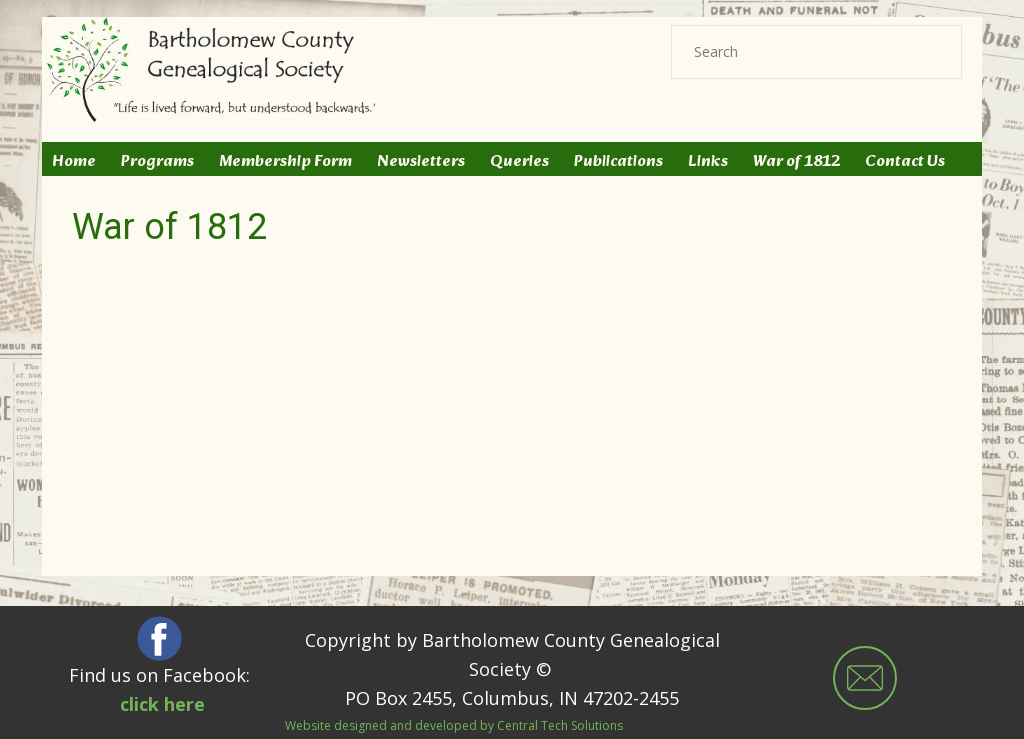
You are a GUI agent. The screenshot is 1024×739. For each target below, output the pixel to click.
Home (74, 162)
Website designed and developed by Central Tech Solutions (454, 726)
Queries (519, 162)
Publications (618, 162)
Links (708, 162)
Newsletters (421, 162)
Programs (157, 162)
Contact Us (905, 162)
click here (162, 704)
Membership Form (285, 162)
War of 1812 (796, 162)
